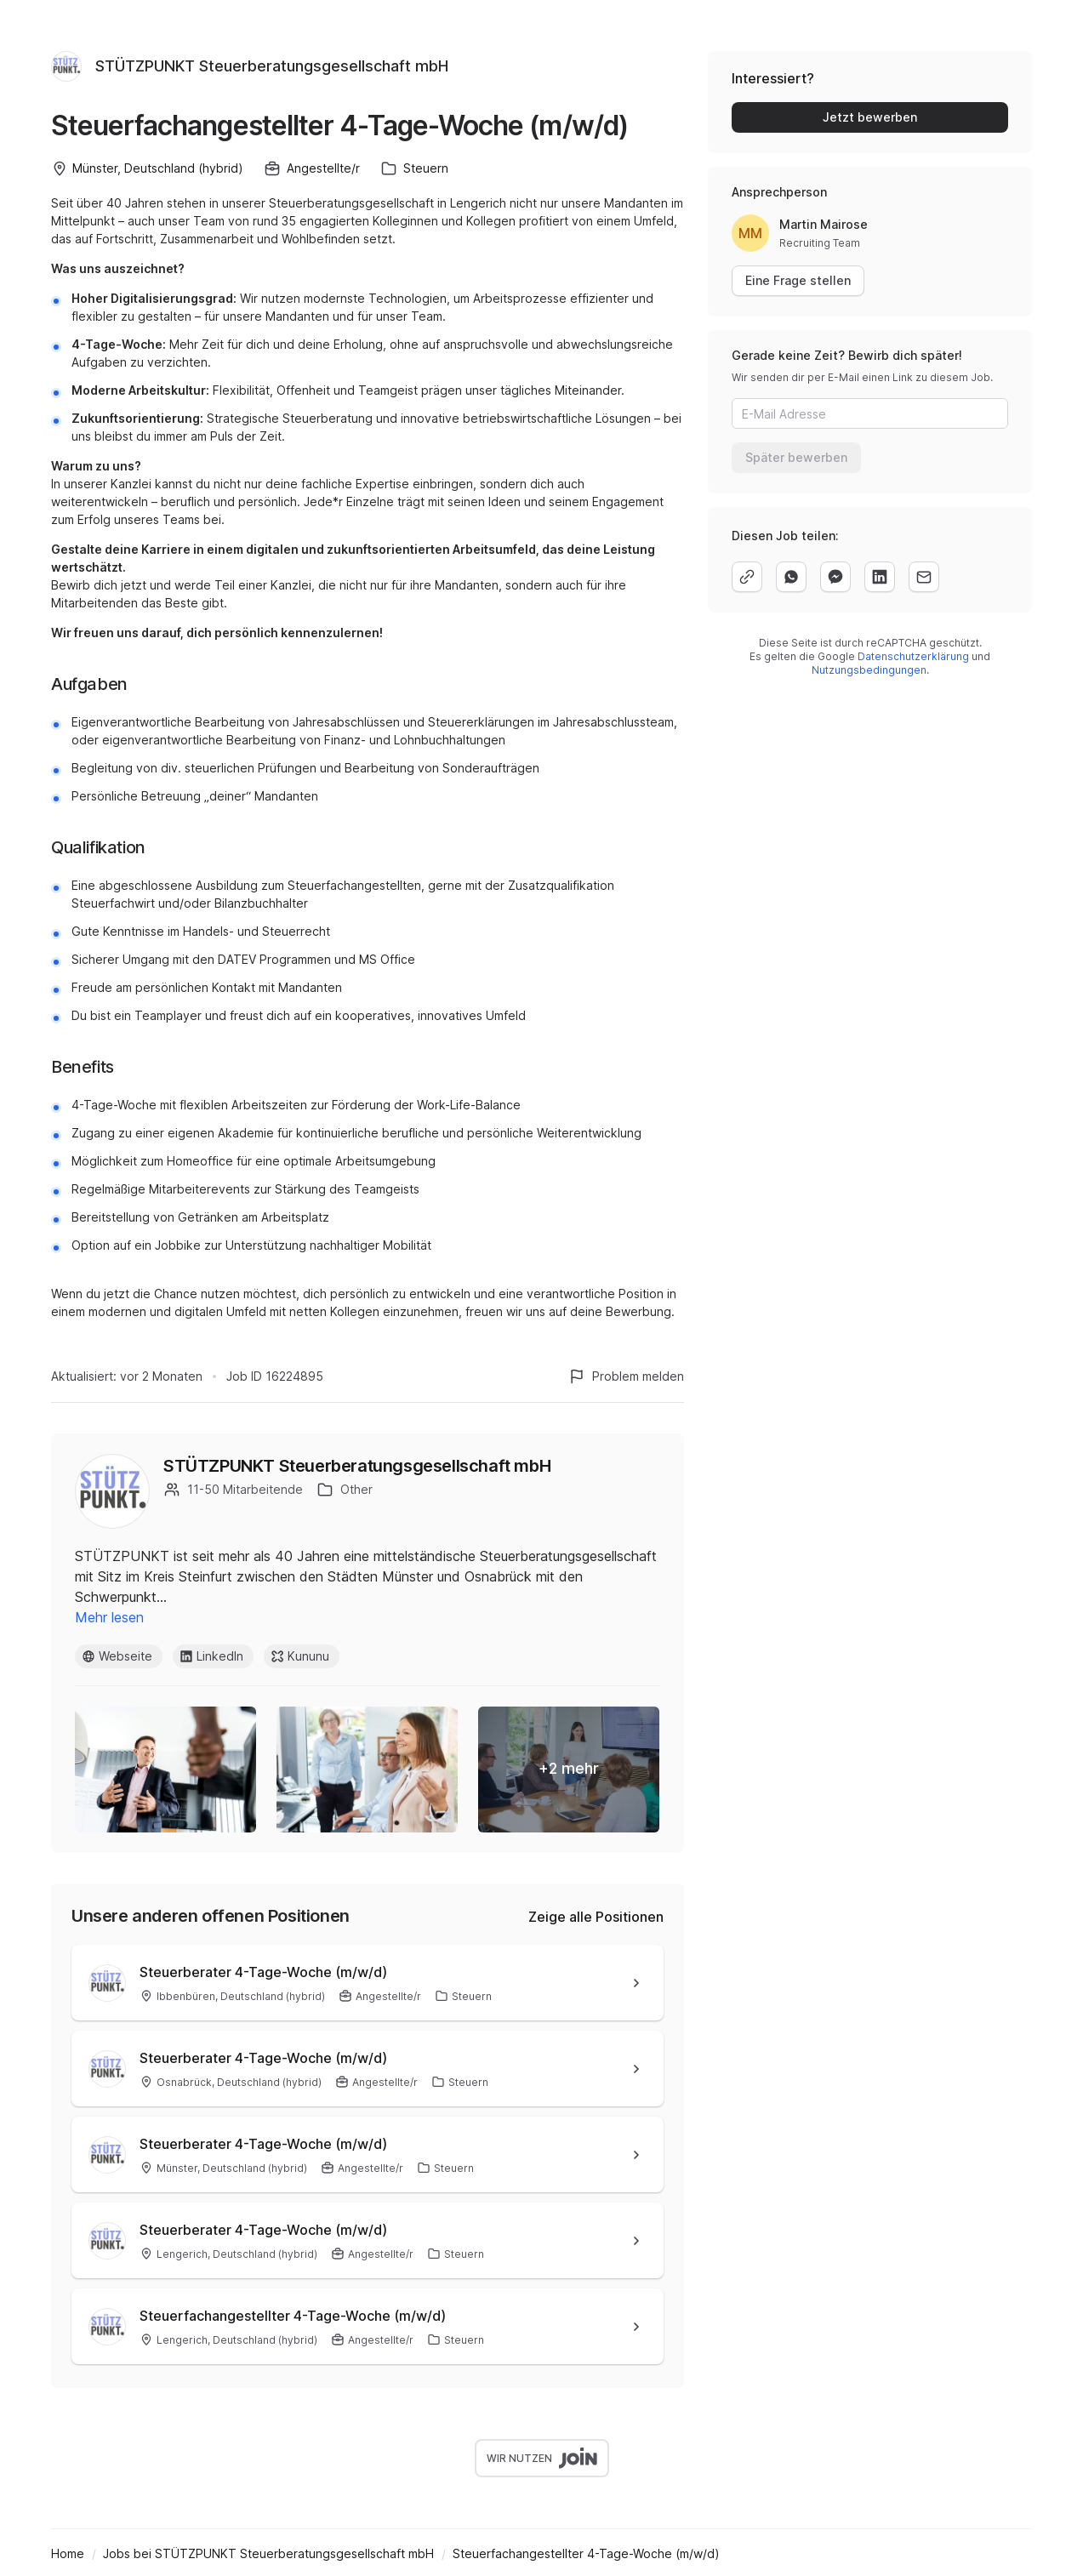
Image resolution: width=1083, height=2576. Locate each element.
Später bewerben (796, 457)
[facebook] (835, 576)
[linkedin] (879, 576)
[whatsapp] (791, 576)
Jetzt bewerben (870, 117)
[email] (924, 576)
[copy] (747, 576)
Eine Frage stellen (798, 280)
